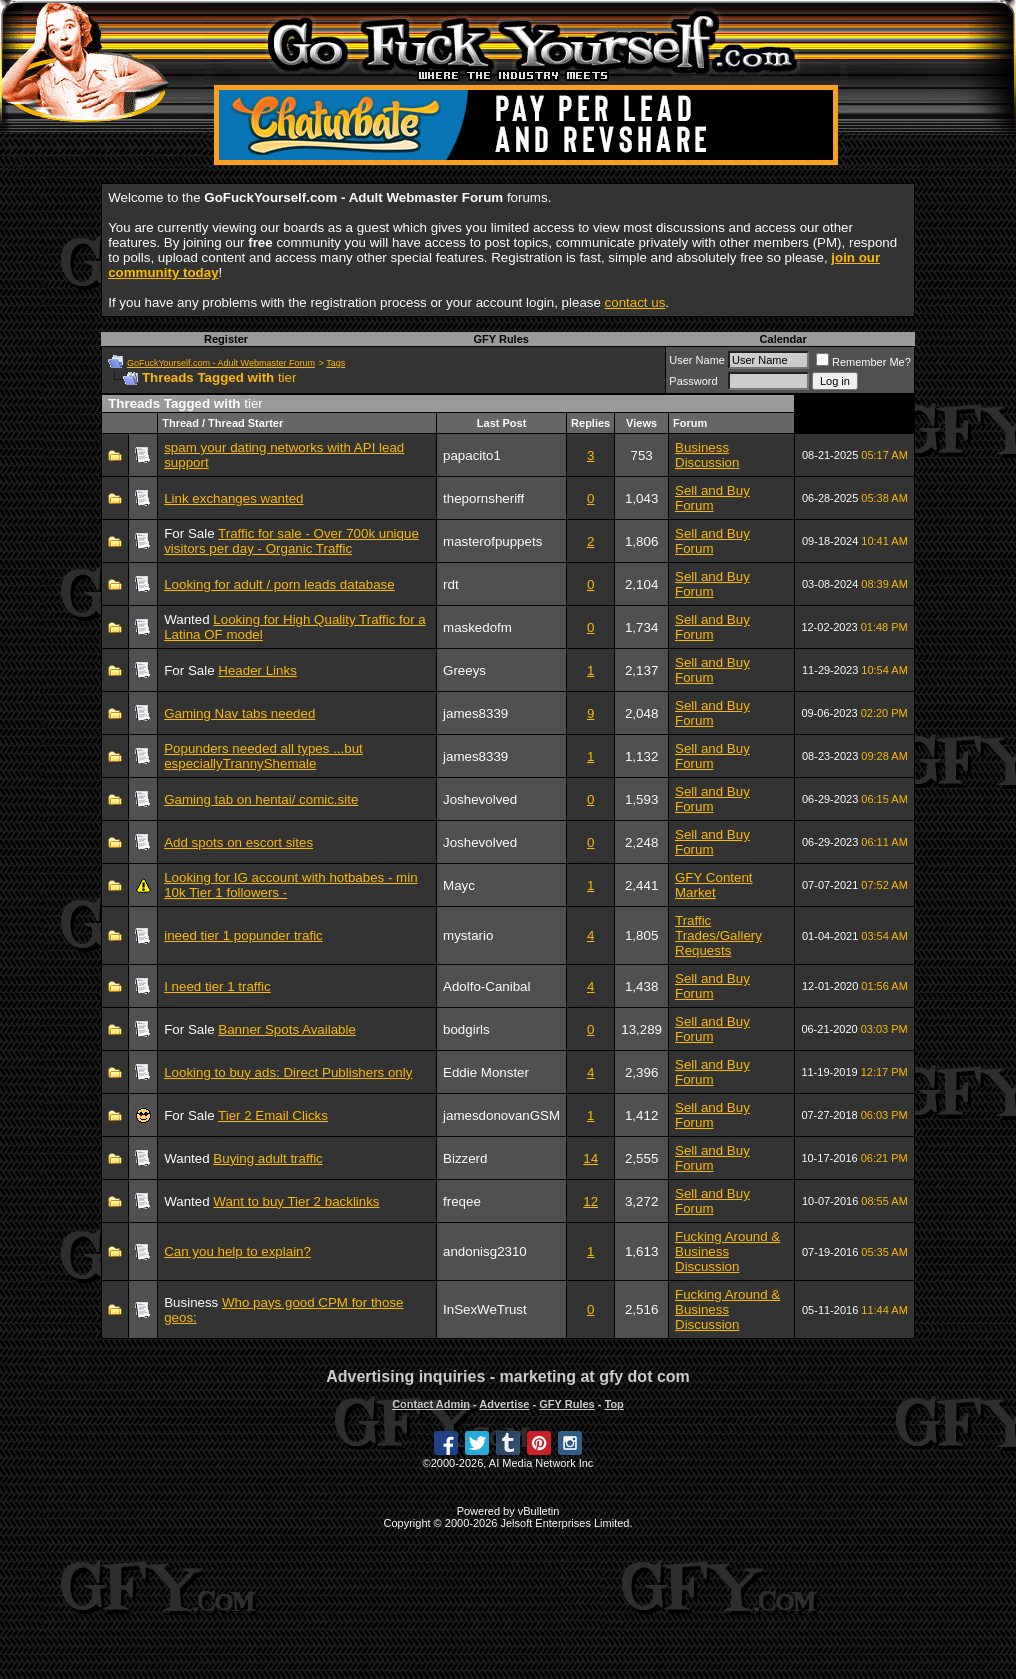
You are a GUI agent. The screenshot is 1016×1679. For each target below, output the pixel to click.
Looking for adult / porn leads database (279, 584)
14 (590, 1158)
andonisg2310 (485, 1251)
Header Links (257, 670)
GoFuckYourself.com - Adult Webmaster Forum (221, 363)
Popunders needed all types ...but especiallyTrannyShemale (263, 756)
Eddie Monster (486, 1072)
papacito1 (472, 455)
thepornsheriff (483, 498)
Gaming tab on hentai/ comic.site (261, 799)
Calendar (783, 339)
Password (693, 381)
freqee (462, 1201)
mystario (468, 935)
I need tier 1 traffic (217, 986)
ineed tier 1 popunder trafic (243, 935)
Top (613, 1404)
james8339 (475, 713)
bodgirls (466, 1029)
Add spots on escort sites (238, 842)
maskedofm (477, 627)
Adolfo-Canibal (486, 986)
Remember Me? (863, 362)
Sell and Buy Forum (712, 498)
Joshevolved (480, 799)
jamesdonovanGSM (501, 1115)
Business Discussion (707, 455)
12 (590, 1201)
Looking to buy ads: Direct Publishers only (288, 1072)
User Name (697, 360)
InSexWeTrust (485, 1309)
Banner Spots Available (287, 1029)
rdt (451, 584)
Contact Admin (431, 1404)
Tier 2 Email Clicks (273, 1115)
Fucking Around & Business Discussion (727, 1251)
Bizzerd (465, 1158)
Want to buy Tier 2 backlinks (296, 1201)
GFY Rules (500, 339)
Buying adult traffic (267, 1158)
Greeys (464, 670)
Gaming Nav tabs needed (239, 713)
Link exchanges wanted (233, 498)
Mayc (459, 885)
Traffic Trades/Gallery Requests (718, 935)
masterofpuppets (492, 541)
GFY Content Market (714, 885)
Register (226, 339)
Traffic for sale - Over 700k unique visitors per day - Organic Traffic (291, 541)
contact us (635, 302)
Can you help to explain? (237, 1251)
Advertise (504, 1404)
